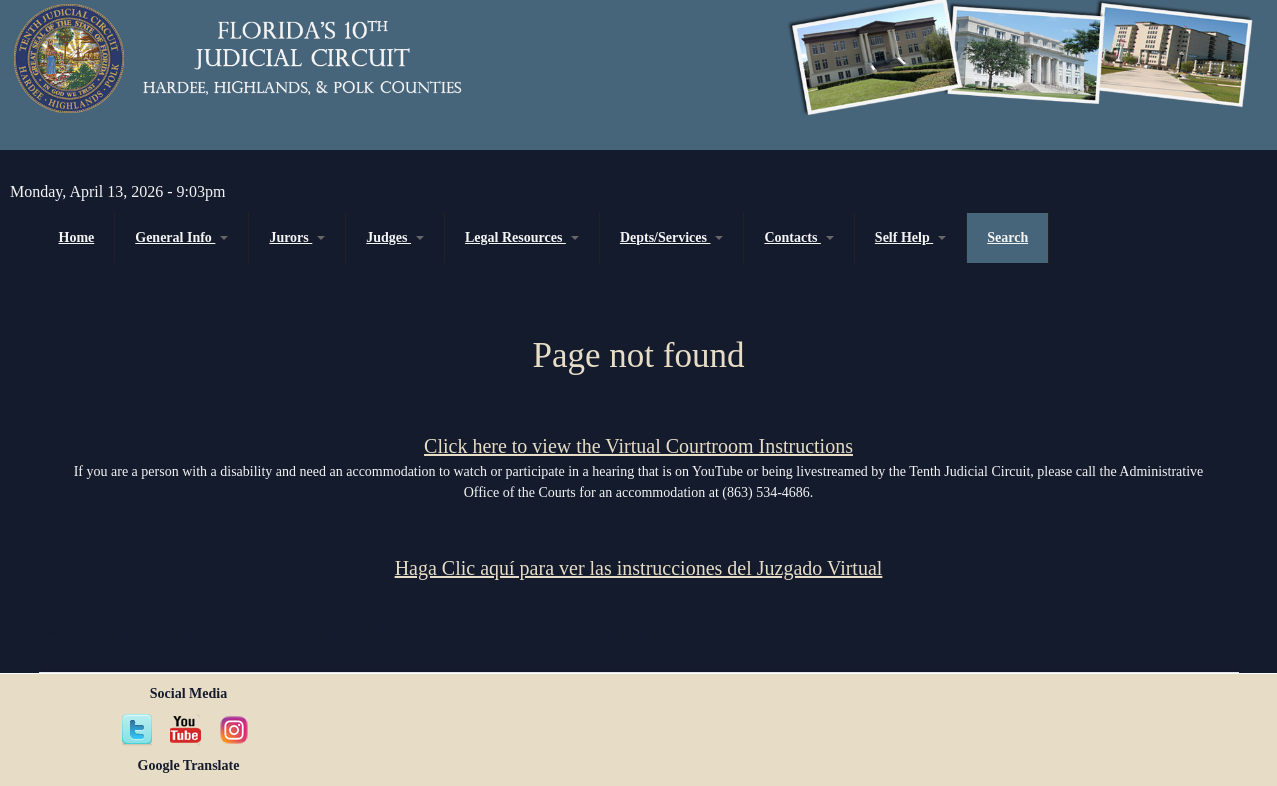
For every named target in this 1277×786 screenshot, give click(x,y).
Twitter (138, 730)
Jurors (297, 237)
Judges (395, 237)
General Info (181, 237)
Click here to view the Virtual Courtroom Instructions (638, 446)
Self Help (910, 237)
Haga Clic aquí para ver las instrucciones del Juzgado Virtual (639, 568)
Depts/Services (672, 237)
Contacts (798, 237)
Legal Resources (522, 237)
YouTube (186, 730)
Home (77, 237)
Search (1007, 237)
